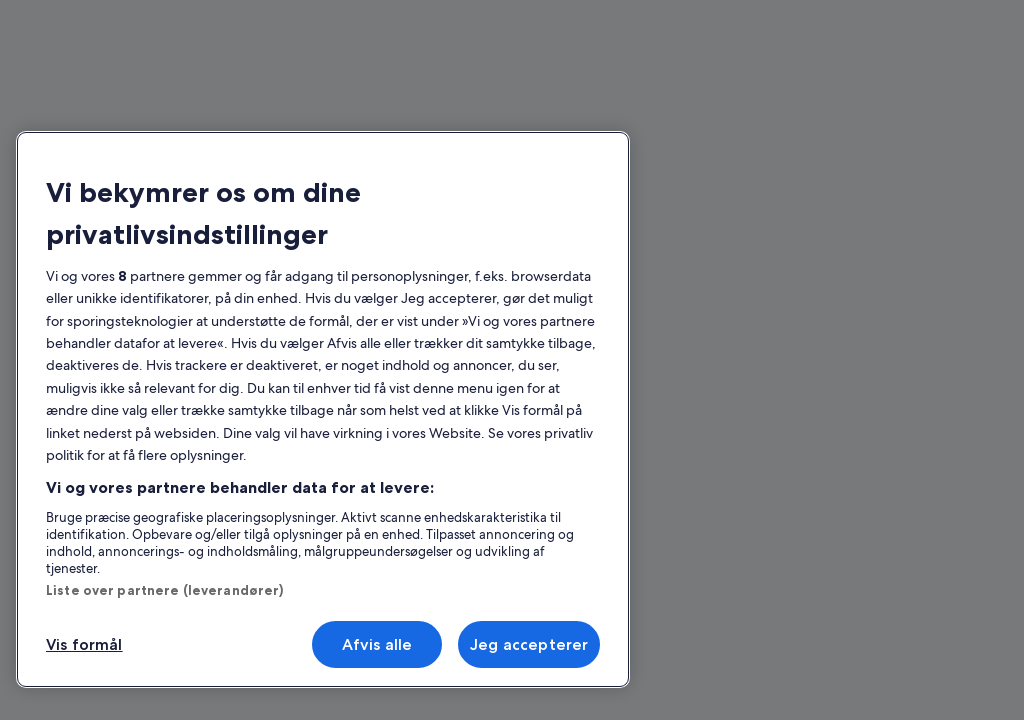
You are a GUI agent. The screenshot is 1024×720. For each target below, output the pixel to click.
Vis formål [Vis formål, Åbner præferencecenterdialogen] (84, 644)
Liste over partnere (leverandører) (164, 590)
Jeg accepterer (529, 644)
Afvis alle (377, 644)
